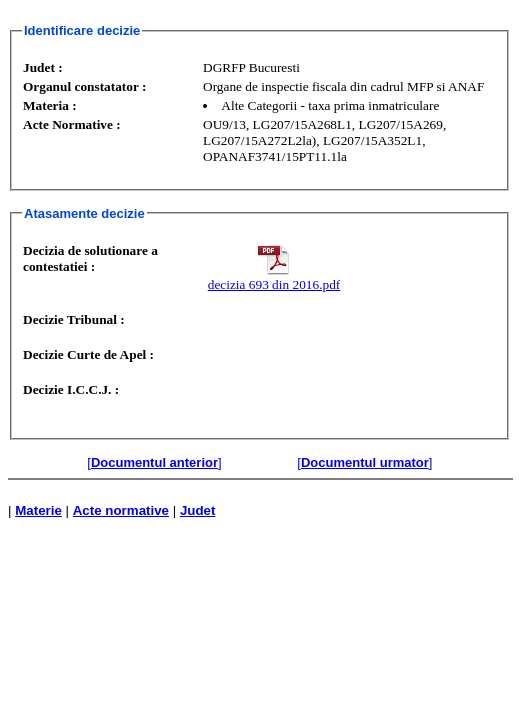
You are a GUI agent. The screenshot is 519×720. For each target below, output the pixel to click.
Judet (198, 510)
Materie (38, 510)
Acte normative (121, 510)
